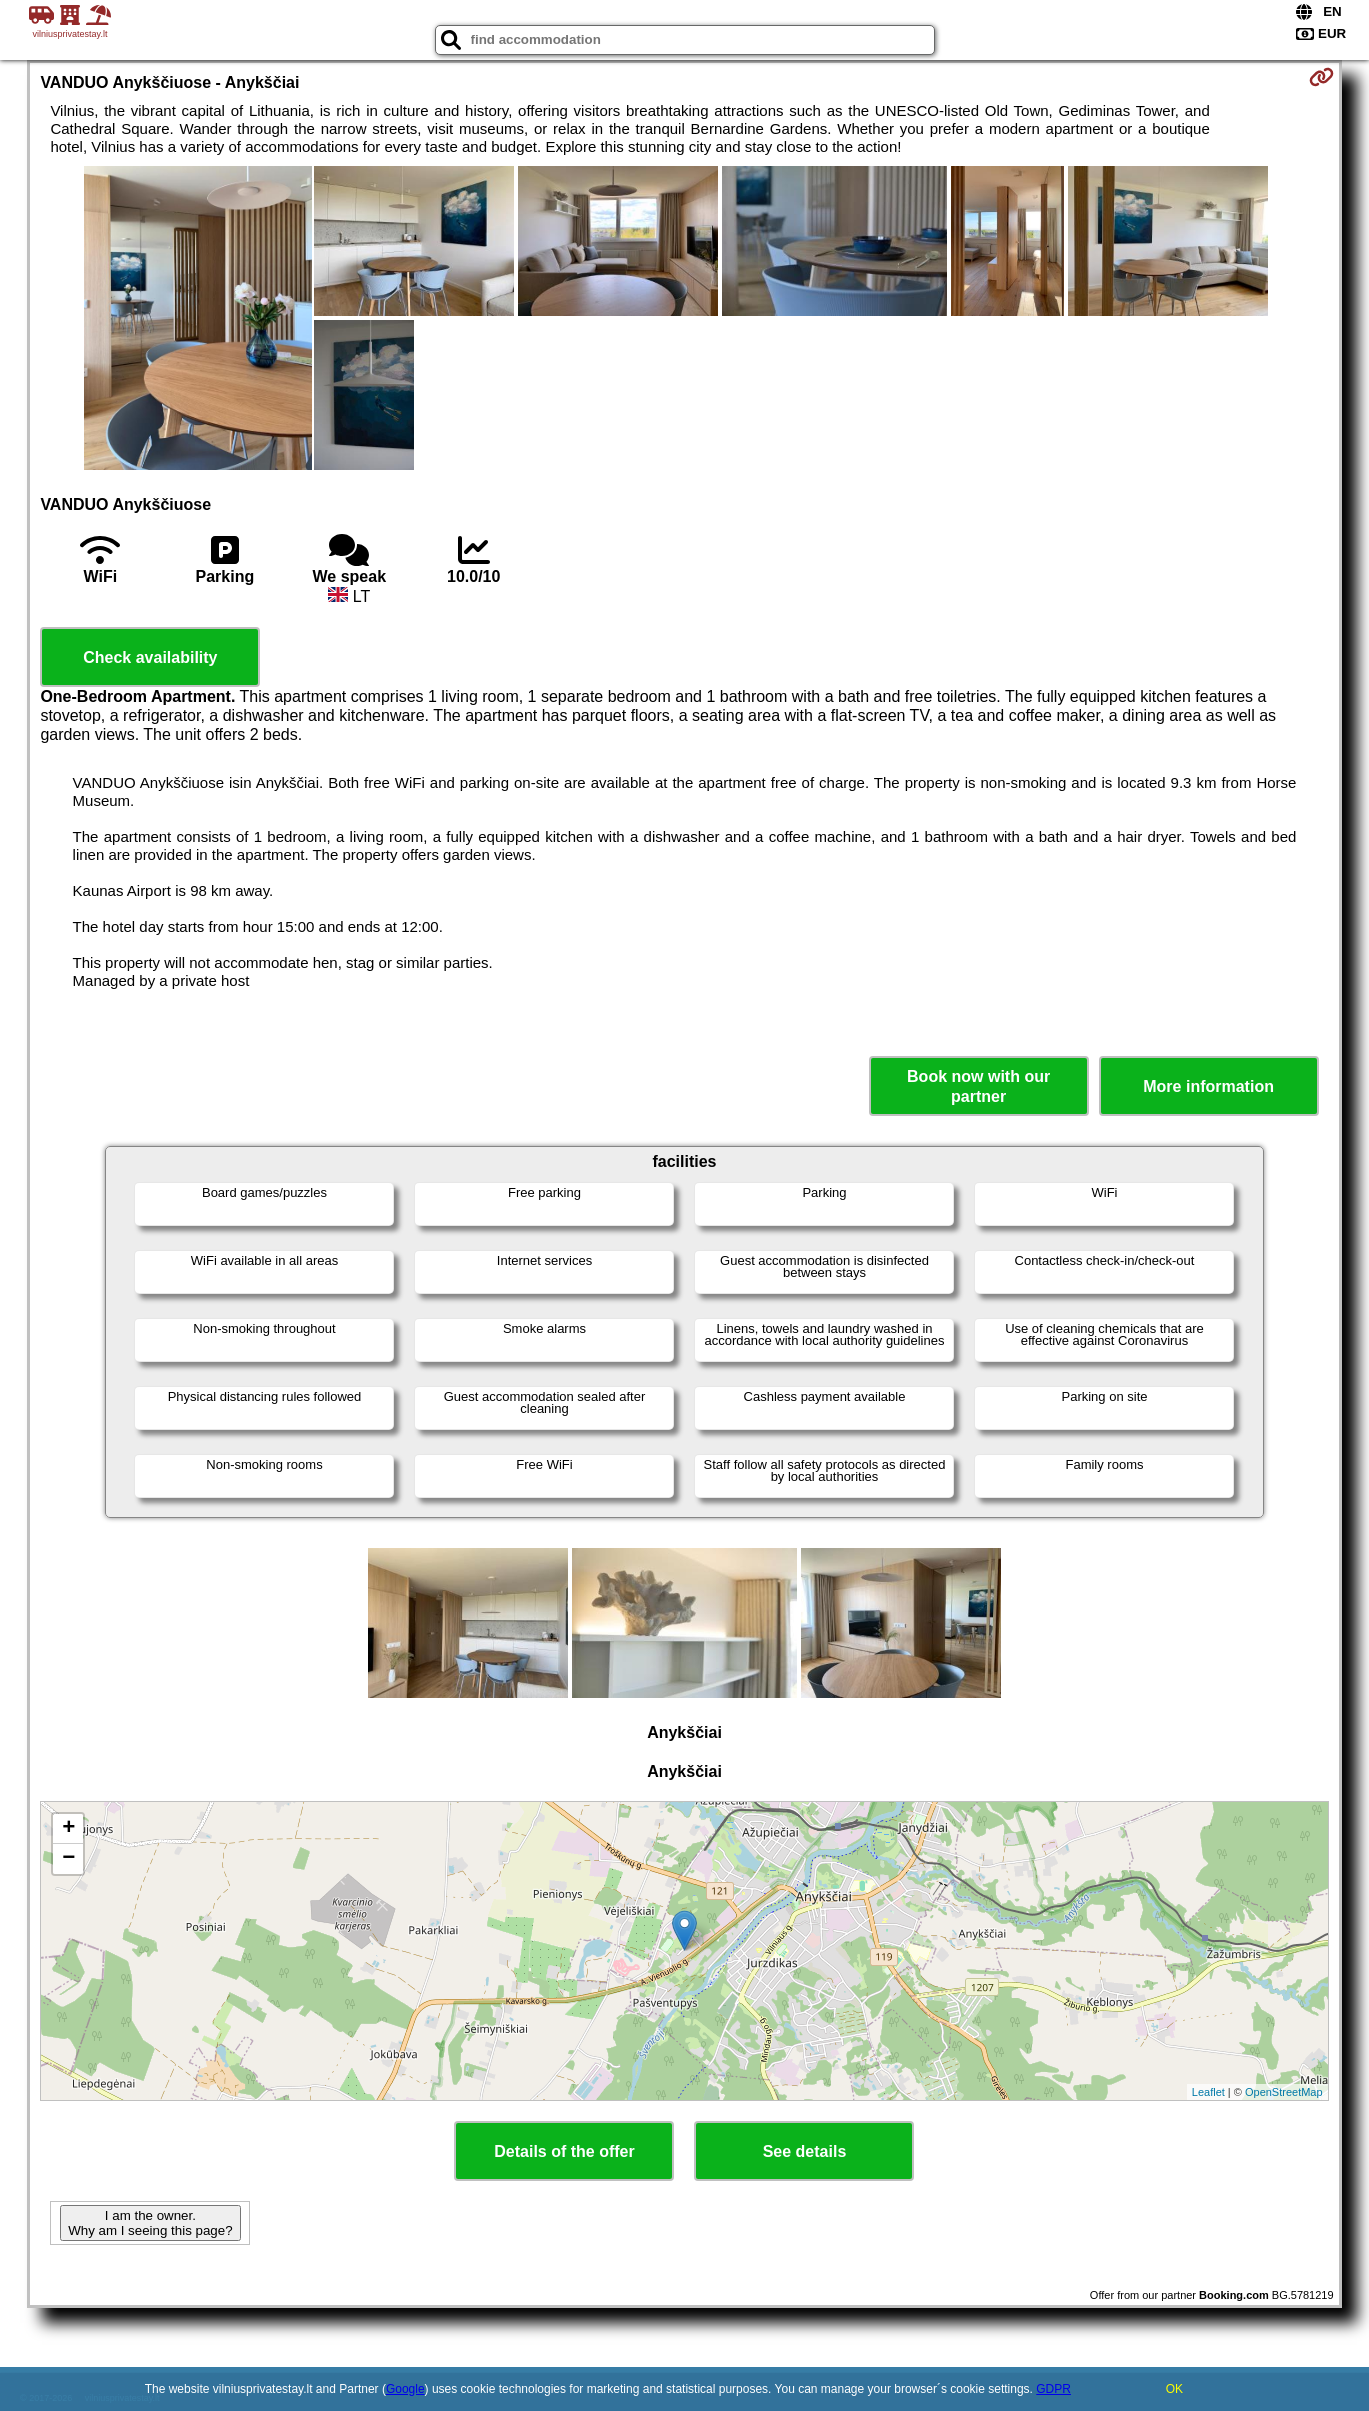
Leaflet (1208, 2092)
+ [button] (68, 1829)
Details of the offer (564, 2151)
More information (1208, 1086)
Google (405, 2389)
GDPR (1053, 2389)
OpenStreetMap (1284, 2092)
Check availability (150, 657)
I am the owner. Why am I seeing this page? (150, 2223)
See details (805, 2151)
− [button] (68, 1859)
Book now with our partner (978, 1086)
